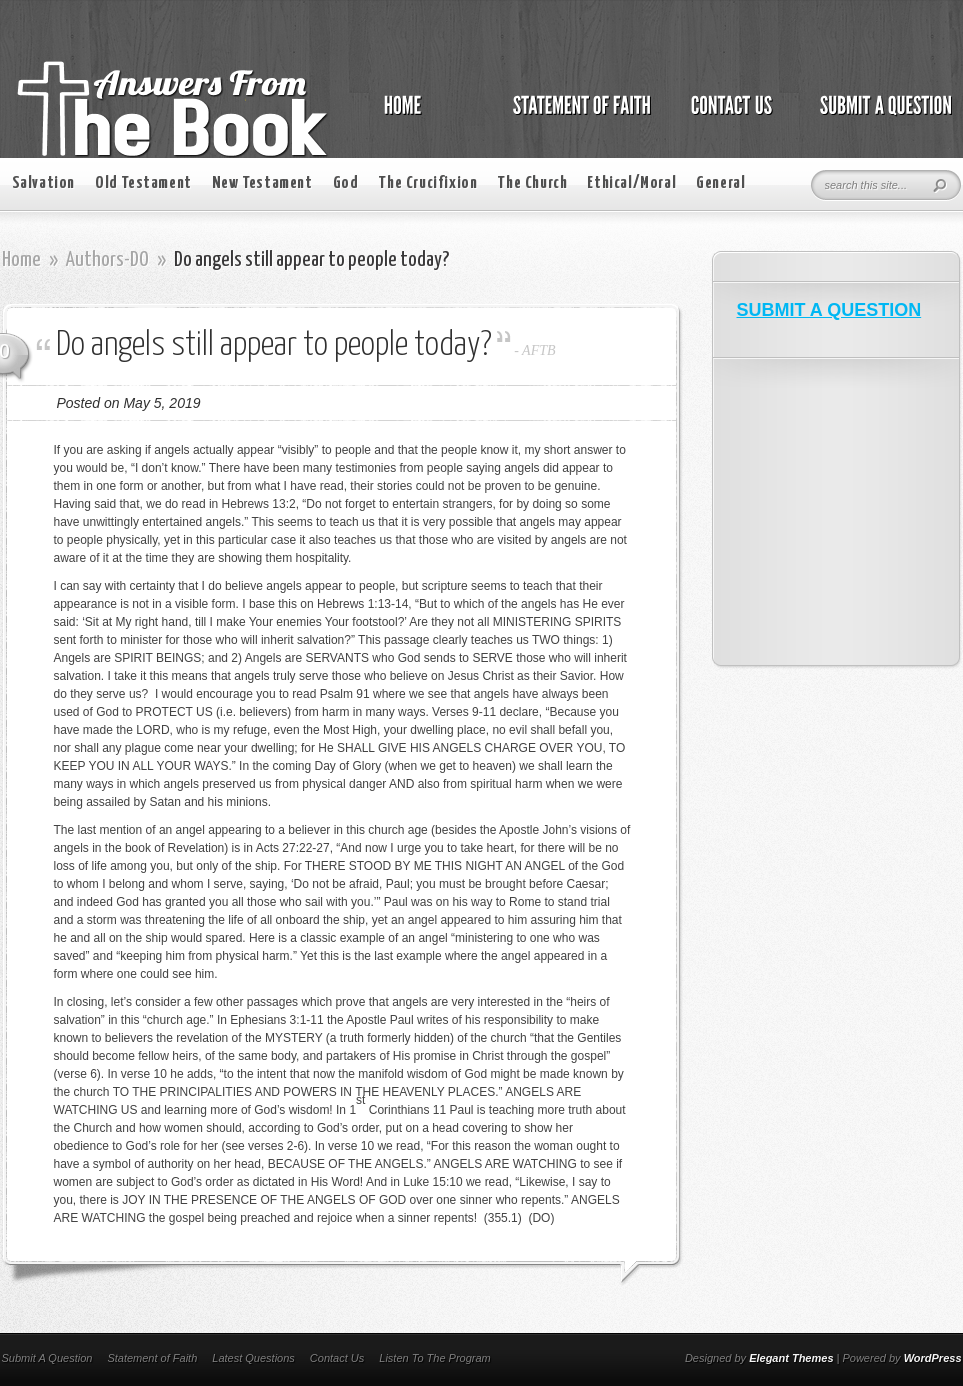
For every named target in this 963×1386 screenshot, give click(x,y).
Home (21, 260)
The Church (532, 183)
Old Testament (143, 183)
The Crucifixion (427, 183)
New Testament (262, 183)
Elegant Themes (791, 1358)
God (346, 183)
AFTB (538, 350)
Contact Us (337, 1358)
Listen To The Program (434, 1358)
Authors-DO (107, 260)
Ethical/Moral (631, 183)
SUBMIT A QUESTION (829, 310)
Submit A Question (47, 1358)
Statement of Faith (152, 1358)
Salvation (43, 183)
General (720, 183)
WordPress (933, 1358)
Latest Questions (253, 1358)
